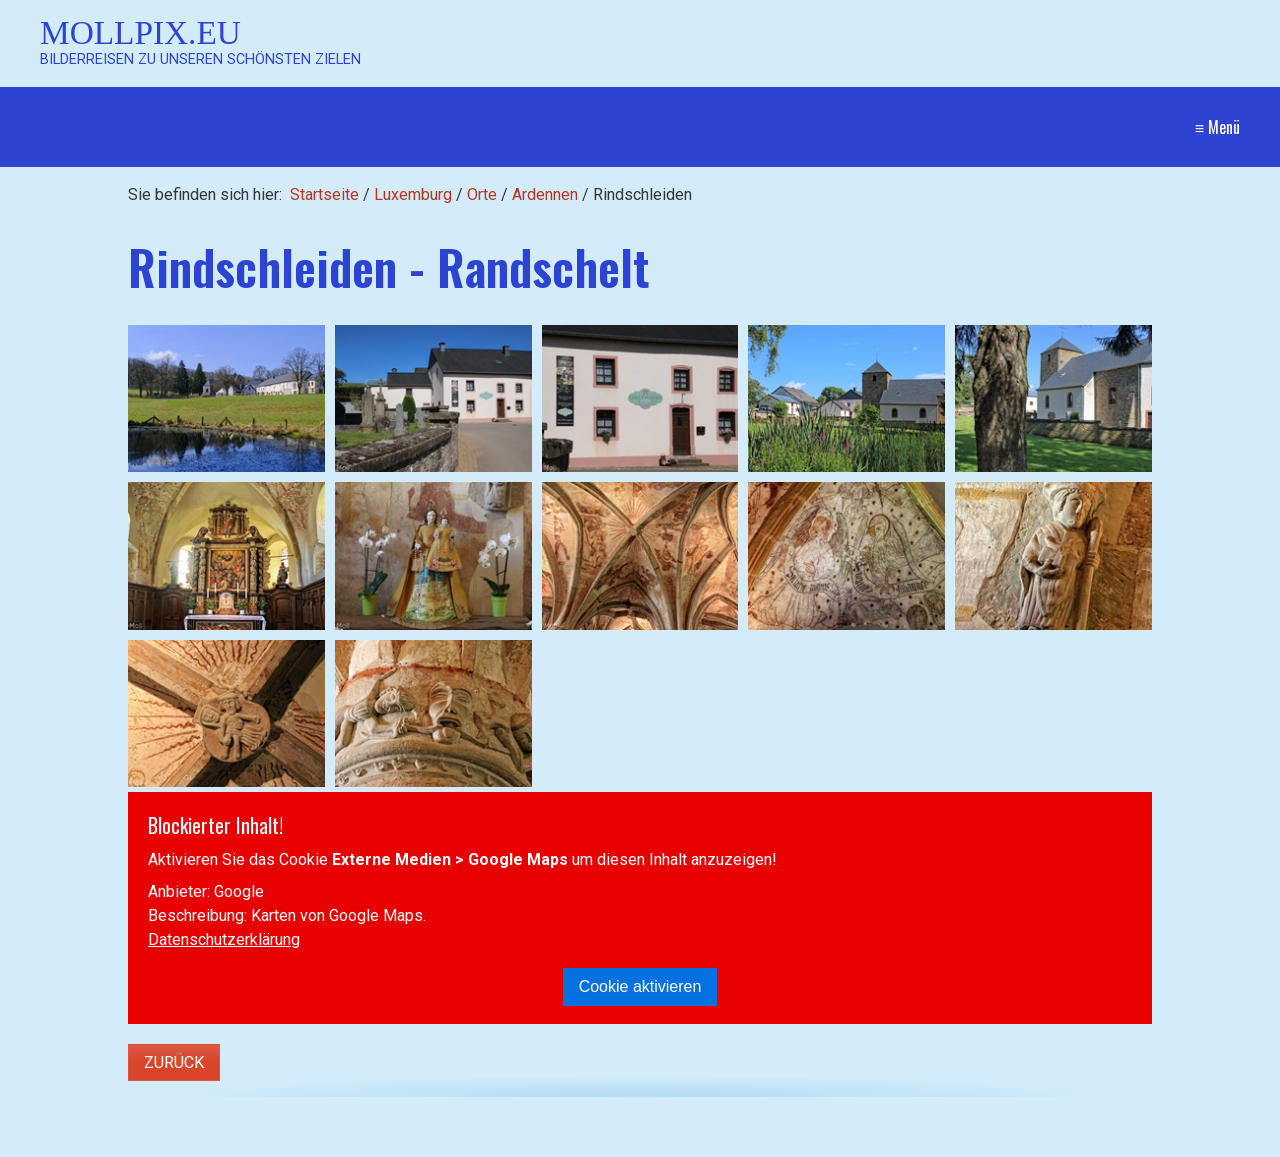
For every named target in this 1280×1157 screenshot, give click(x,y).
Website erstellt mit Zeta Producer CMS (1099, 1142)
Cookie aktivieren (640, 986)
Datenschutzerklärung (224, 939)
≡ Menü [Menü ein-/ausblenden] (1217, 127)
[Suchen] (390, 1143)
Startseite (324, 194)
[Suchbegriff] (220, 1143)
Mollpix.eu (140, 32)
